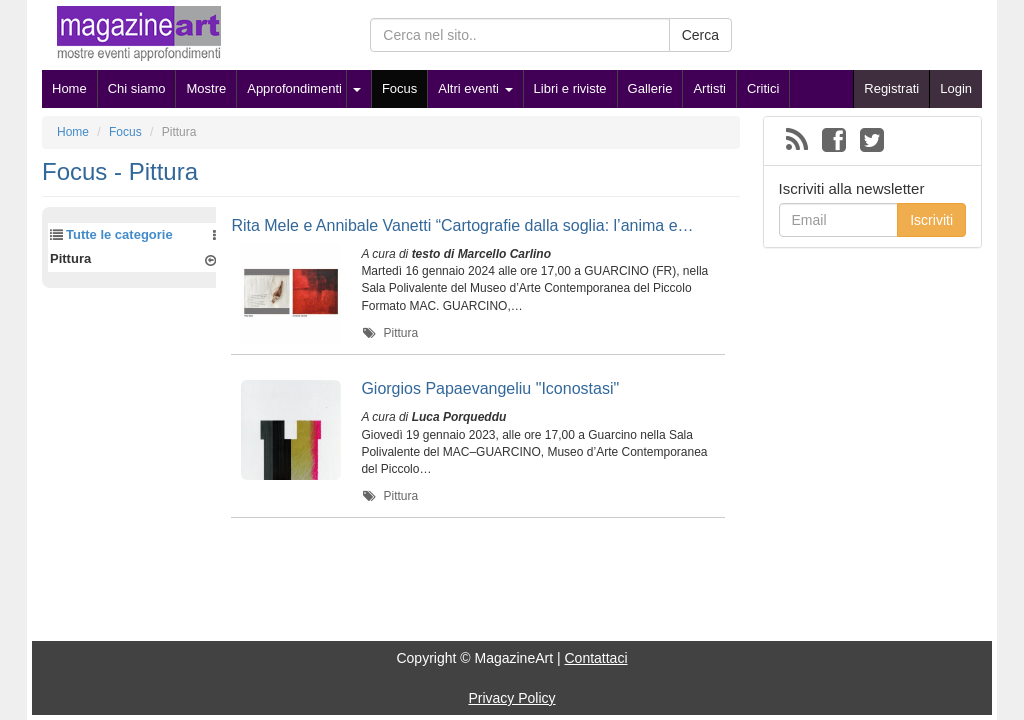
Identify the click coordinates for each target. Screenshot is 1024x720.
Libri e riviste (570, 88)
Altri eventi (475, 88)
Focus (399, 88)
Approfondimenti (294, 88)
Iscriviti (931, 220)
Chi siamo (137, 88)
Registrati (891, 88)
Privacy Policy (511, 698)
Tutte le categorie (119, 234)
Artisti (709, 88)
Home (69, 88)
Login (956, 88)
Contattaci (595, 658)
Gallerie (650, 88)
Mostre (206, 88)
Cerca (700, 35)
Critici (763, 88)
